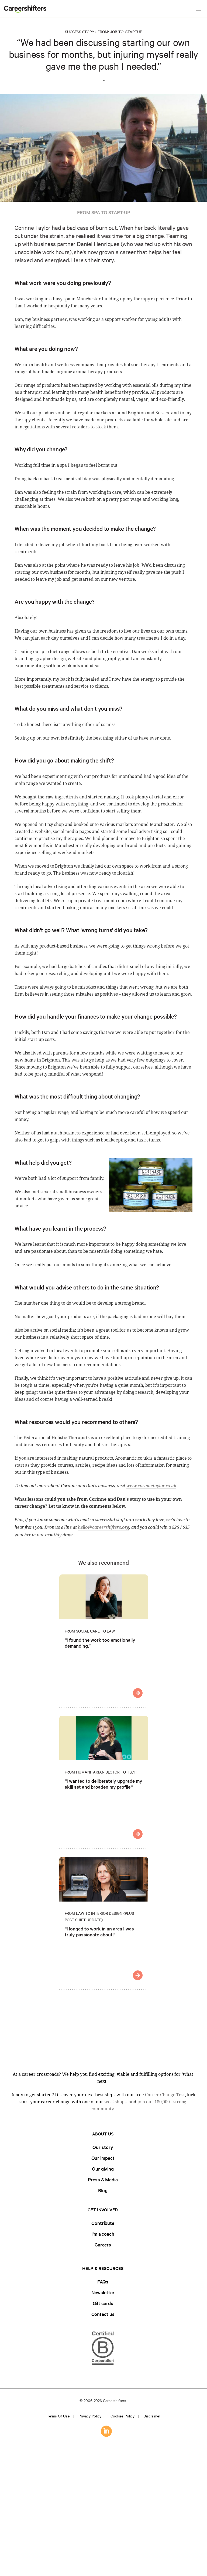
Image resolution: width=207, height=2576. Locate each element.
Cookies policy (122, 2416)
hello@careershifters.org (103, 1527)
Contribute (102, 2223)
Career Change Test (165, 2095)
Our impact (103, 2158)
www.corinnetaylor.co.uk (151, 1486)
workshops (115, 2102)
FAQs (103, 2281)
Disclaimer (151, 2416)
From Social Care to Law (90, 1631)
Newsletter (103, 2292)
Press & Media (103, 2179)
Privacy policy (89, 2416)
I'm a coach (102, 2234)
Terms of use (58, 2416)
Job (113, 31)
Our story (102, 2147)
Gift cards (103, 2303)
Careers (103, 2244)
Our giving (103, 2168)
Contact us (103, 2314)
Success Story (79, 31)
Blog (103, 2190)
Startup (133, 31)
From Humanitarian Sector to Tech (101, 1772)
